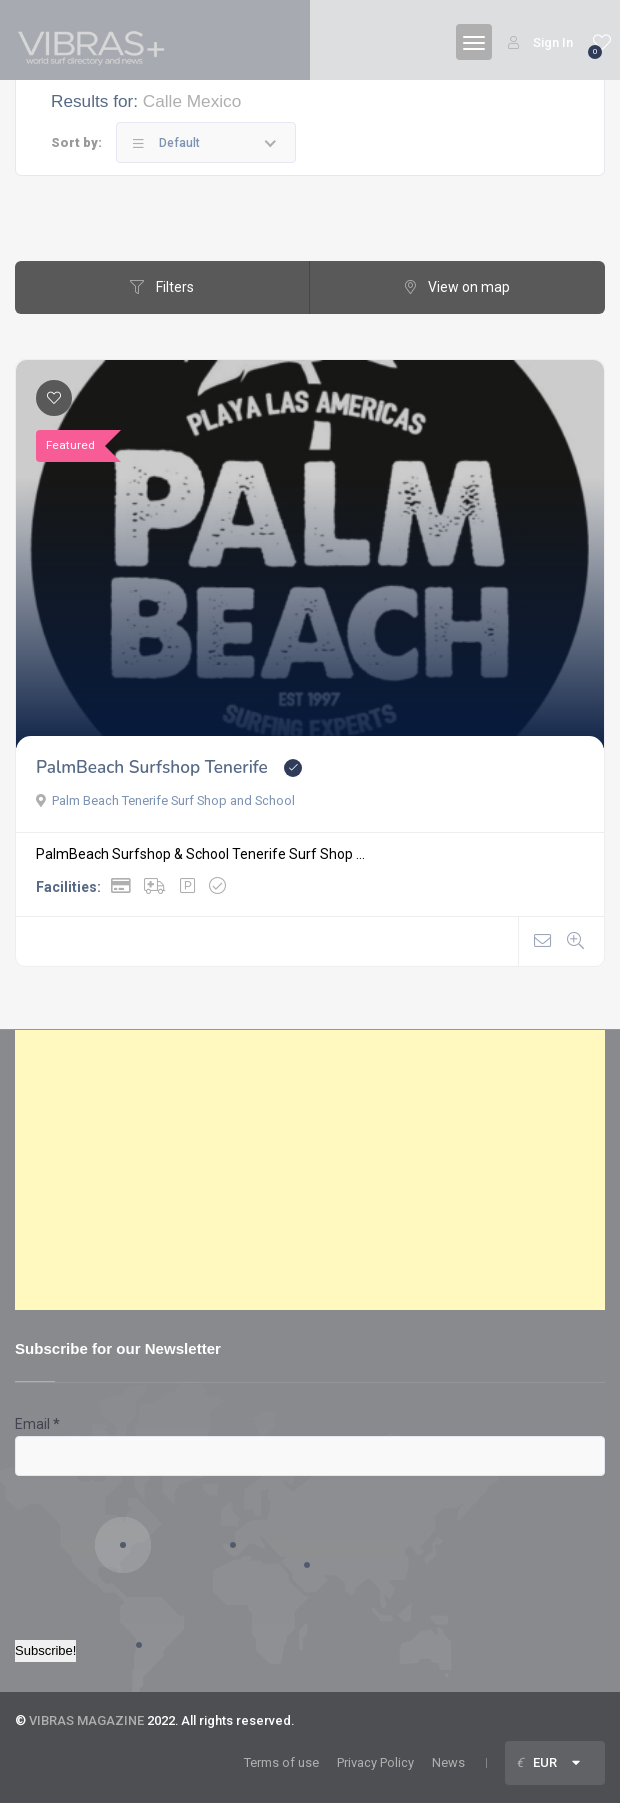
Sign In (540, 42)
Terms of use (281, 1762)
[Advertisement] (310, 1170)
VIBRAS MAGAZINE (86, 1720)
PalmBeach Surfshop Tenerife (152, 767)
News (448, 1762)
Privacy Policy (375, 1762)
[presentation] (97, 1548)
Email (37, 1424)
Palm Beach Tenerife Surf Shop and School (165, 800)
